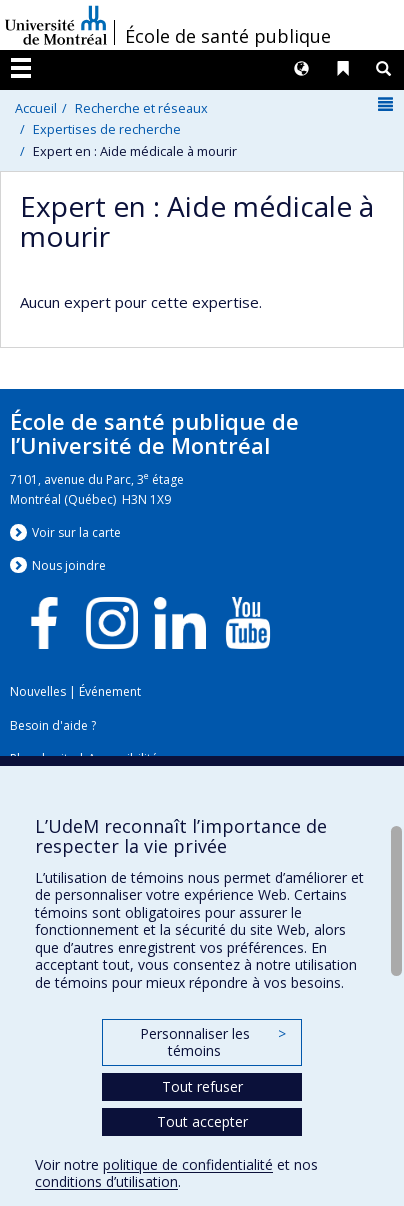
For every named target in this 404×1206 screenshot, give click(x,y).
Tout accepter (202, 1121)
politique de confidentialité (188, 1164)
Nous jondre (69, 565)
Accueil (36, 108)
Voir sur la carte (76, 532)
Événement (110, 691)
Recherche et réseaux (141, 108)
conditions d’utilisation (106, 1181)
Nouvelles (38, 691)
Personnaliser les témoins (213, 1042)
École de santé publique (228, 36)
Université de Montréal (56, 25)
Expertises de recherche (107, 129)
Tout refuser (202, 1086)
